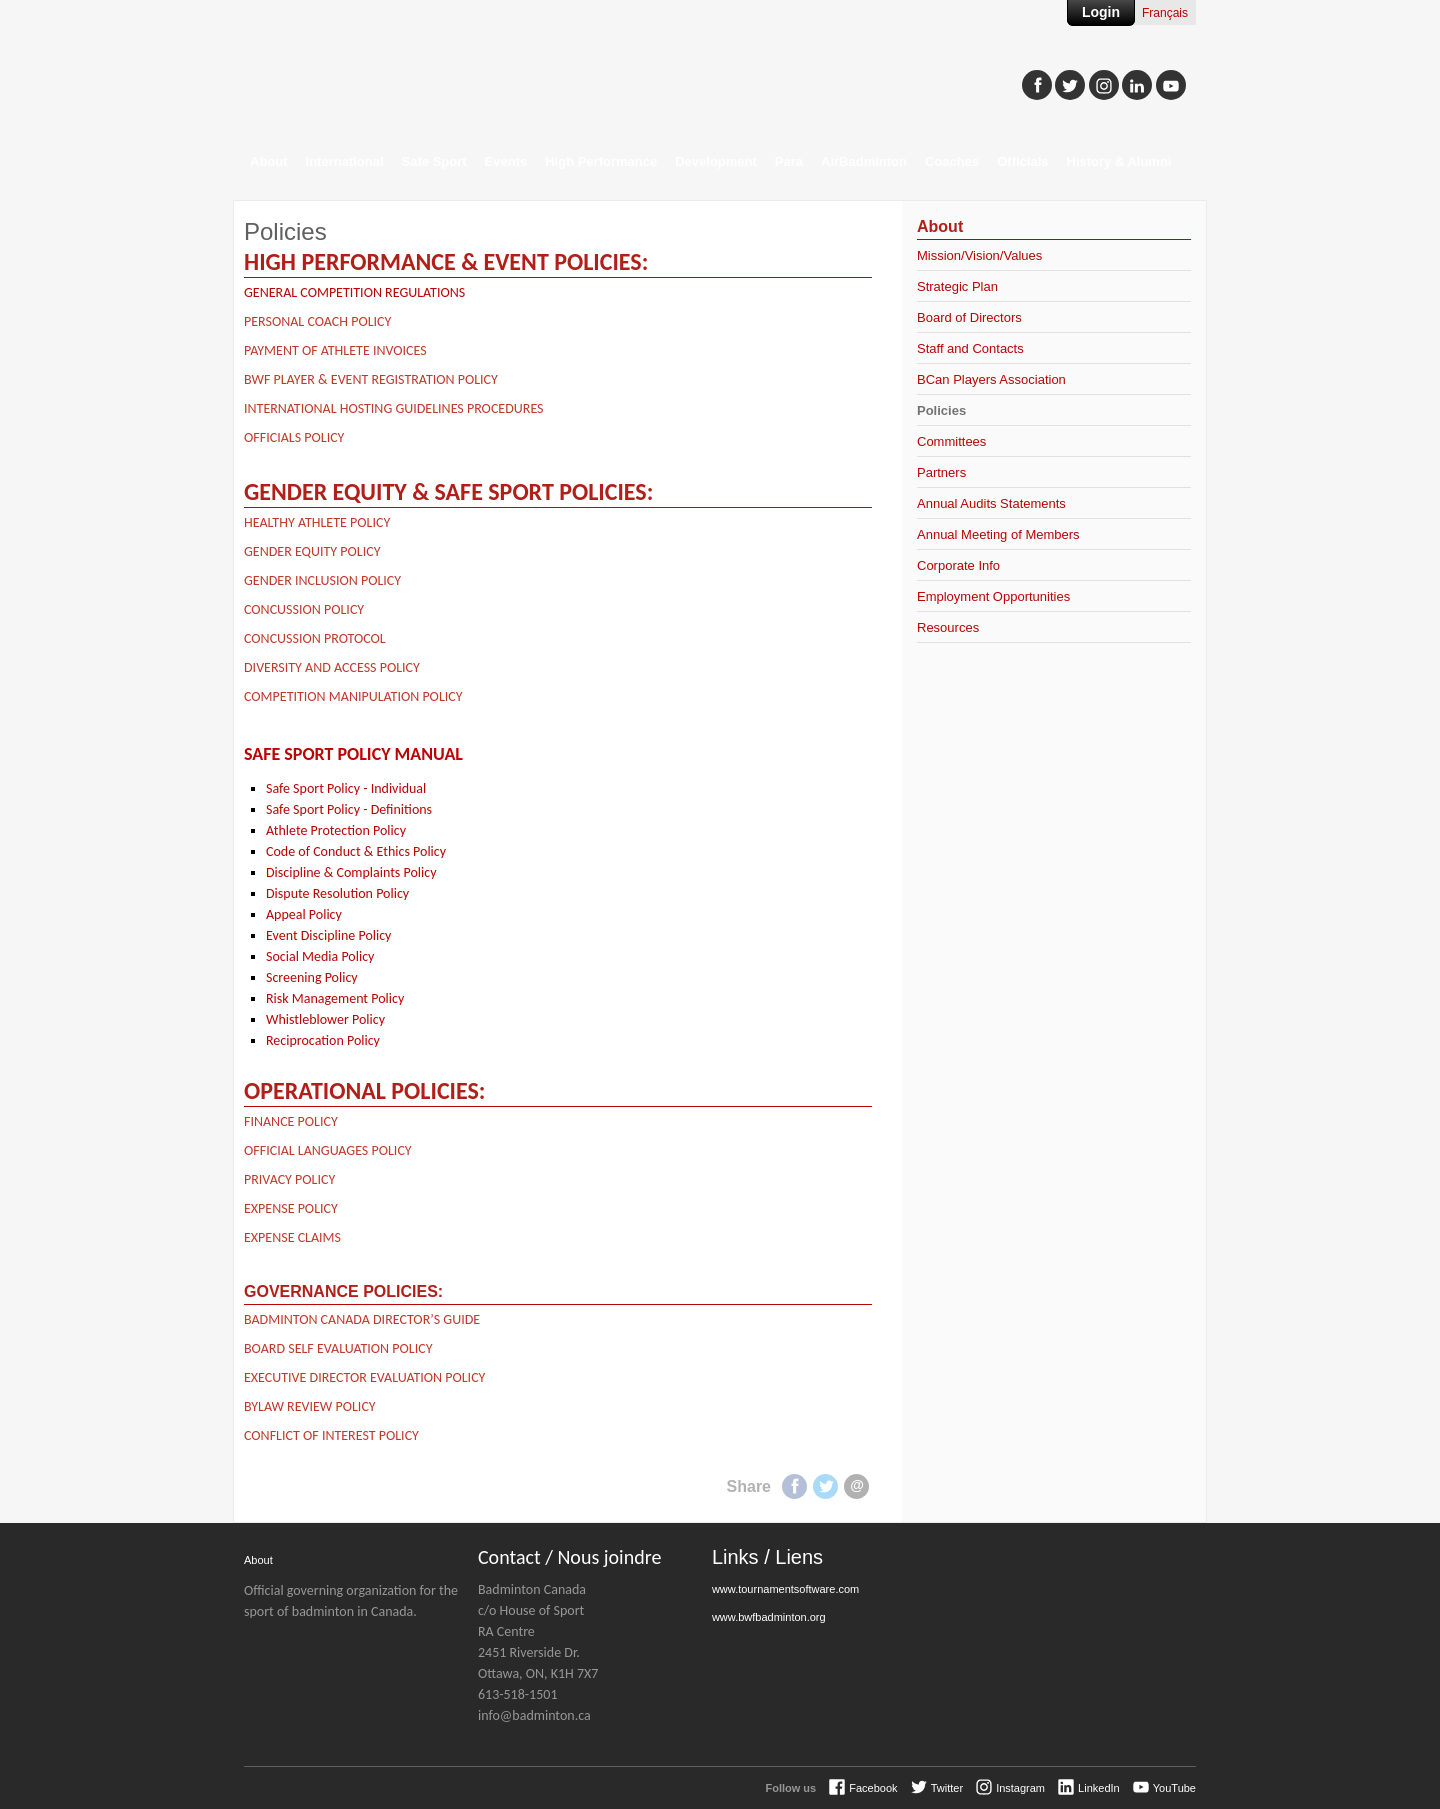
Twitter (825, 1486)
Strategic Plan (957, 286)
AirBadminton (864, 161)
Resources (948, 627)
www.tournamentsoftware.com (785, 1589)
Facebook (794, 1486)
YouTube (1174, 1788)
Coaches (952, 161)
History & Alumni (1119, 161)
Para (789, 161)
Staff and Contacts (970, 348)
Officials (1022, 161)
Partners (941, 472)
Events (506, 161)
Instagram (1020, 1788)
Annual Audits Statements (991, 503)
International (345, 161)
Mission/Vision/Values (979, 255)
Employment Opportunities (993, 596)
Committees (951, 441)
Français (1165, 13)
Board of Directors (969, 317)
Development (716, 161)
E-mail (856, 1486)
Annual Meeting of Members (998, 534)
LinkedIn (1099, 1788)
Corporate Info (958, 565)
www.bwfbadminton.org (769, 1617)
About (269, 161)
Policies (941, 410)
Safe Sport (434, 161)
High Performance (601, 161)
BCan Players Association (991, 379)
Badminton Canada (434, 76)
